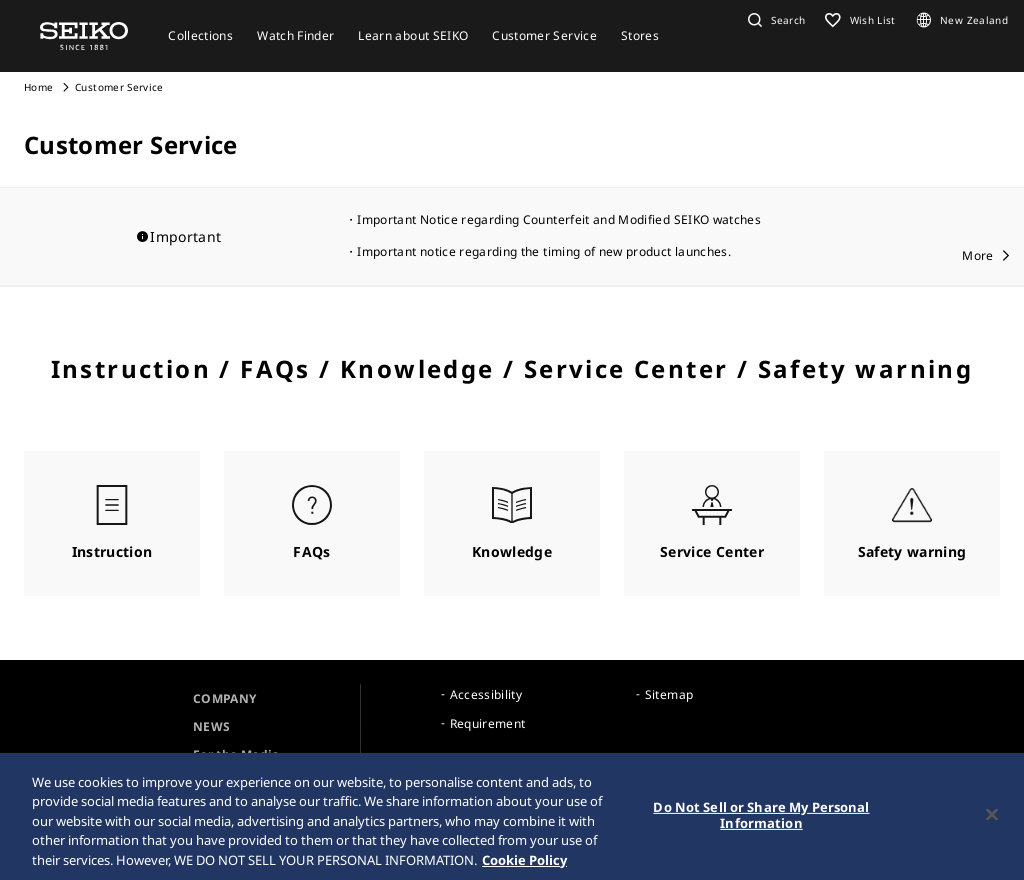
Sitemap (669, 694)
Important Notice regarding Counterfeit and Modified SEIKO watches (559, 219)
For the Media (236, 754)
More (977, 255)
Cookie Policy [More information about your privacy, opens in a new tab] (524, 863)
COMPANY (224, 698)
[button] (774, 20)
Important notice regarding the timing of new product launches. (544, 251)
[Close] (992, 817)
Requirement (488, 723)
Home (38, 87)
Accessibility (486, 694)
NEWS (211, 726)
